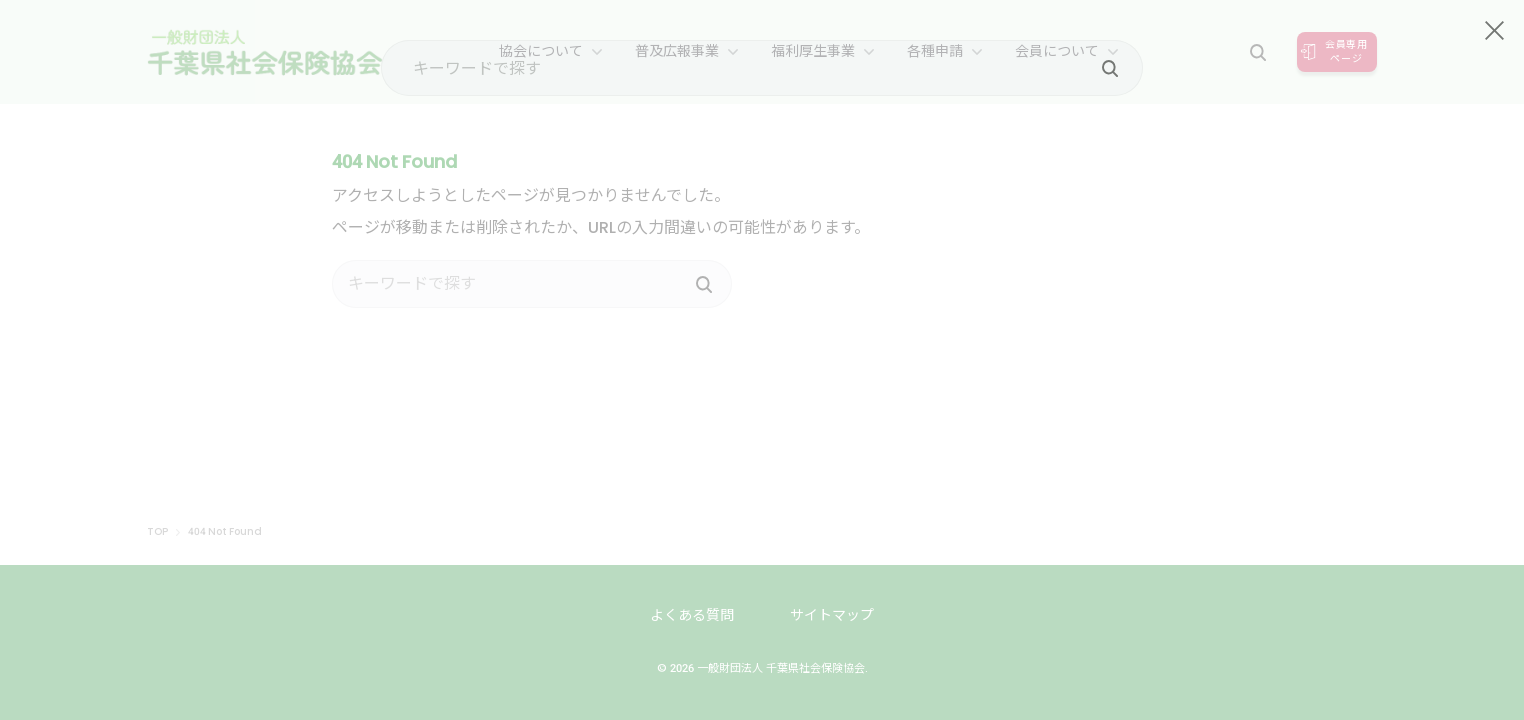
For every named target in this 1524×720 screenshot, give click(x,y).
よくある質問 (692, 615)
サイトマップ (832, 615)
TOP (157, 532)
